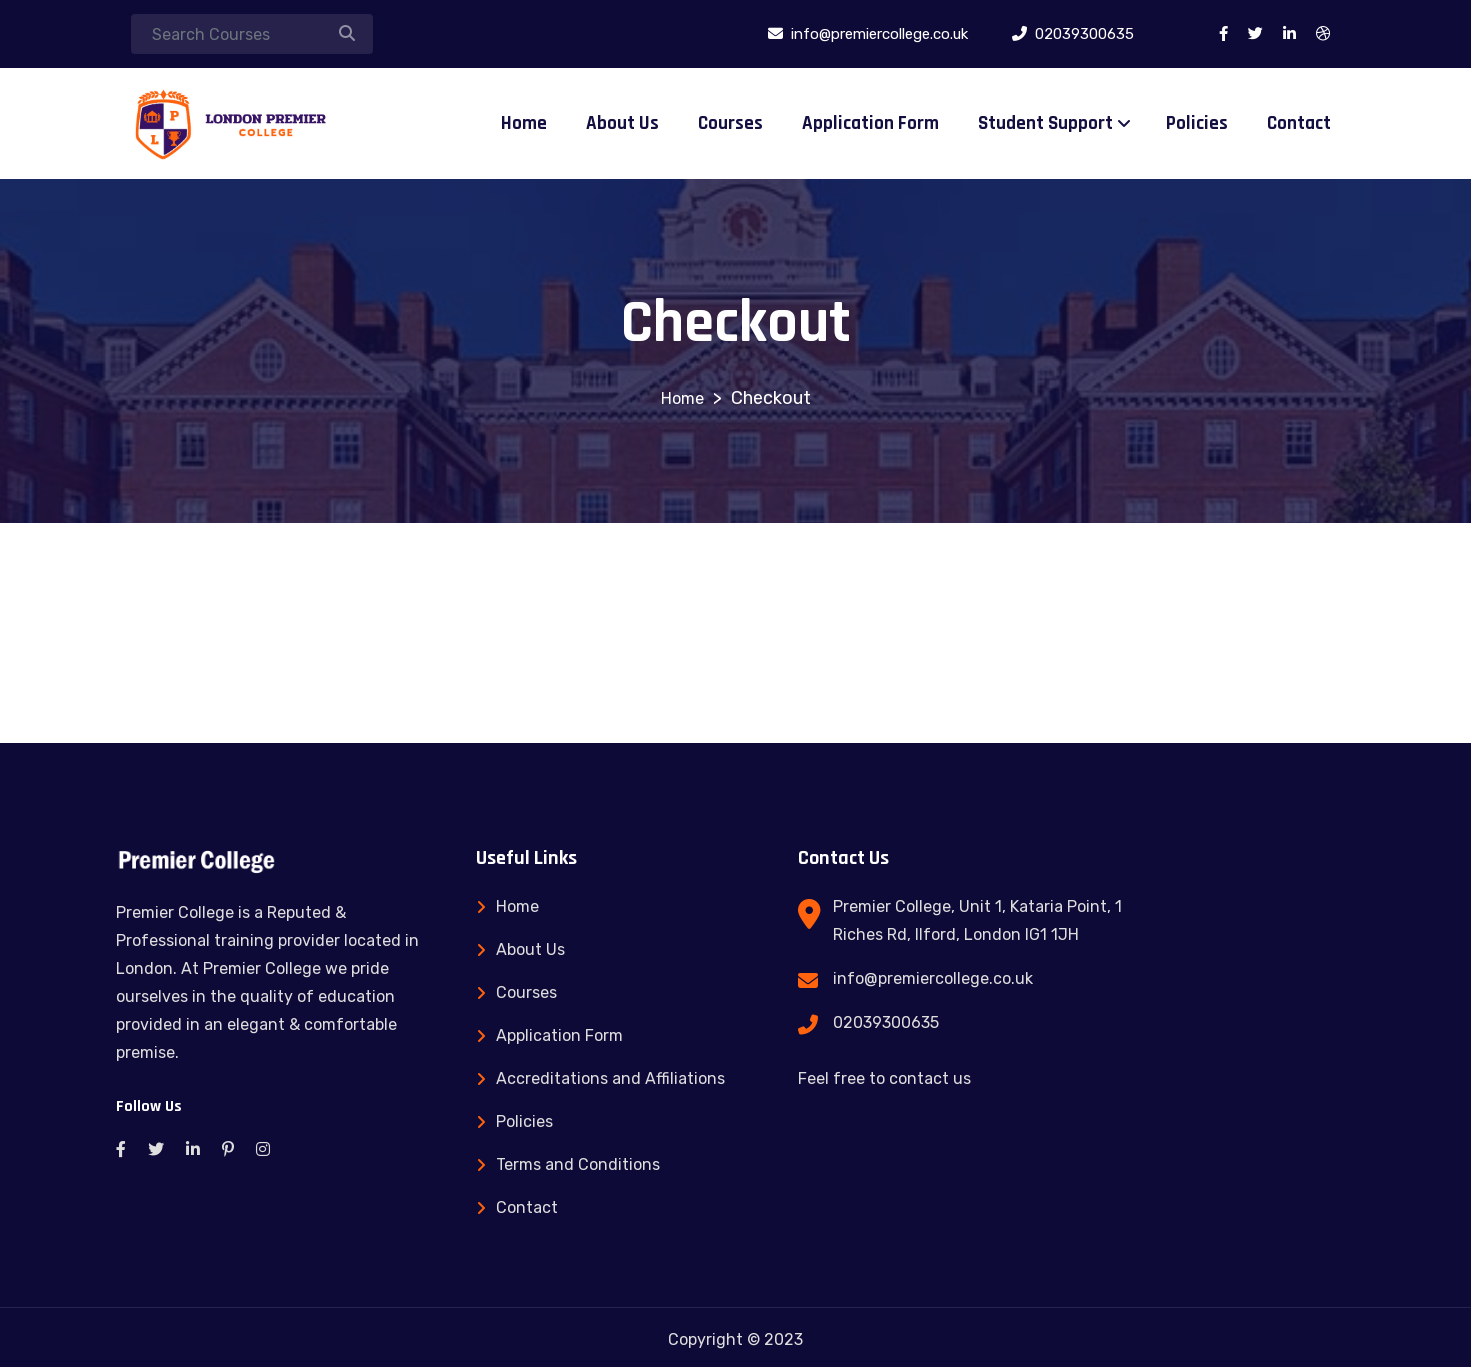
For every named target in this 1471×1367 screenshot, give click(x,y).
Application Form (870, 123)
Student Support (1045, 123)
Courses (730, 123)
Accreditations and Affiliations (610, 1078)
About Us (622, 123)
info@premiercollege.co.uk (933, 978)
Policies (1197, 123)
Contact (1299, 123)
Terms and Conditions (578, 1164)
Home (524, 123)
